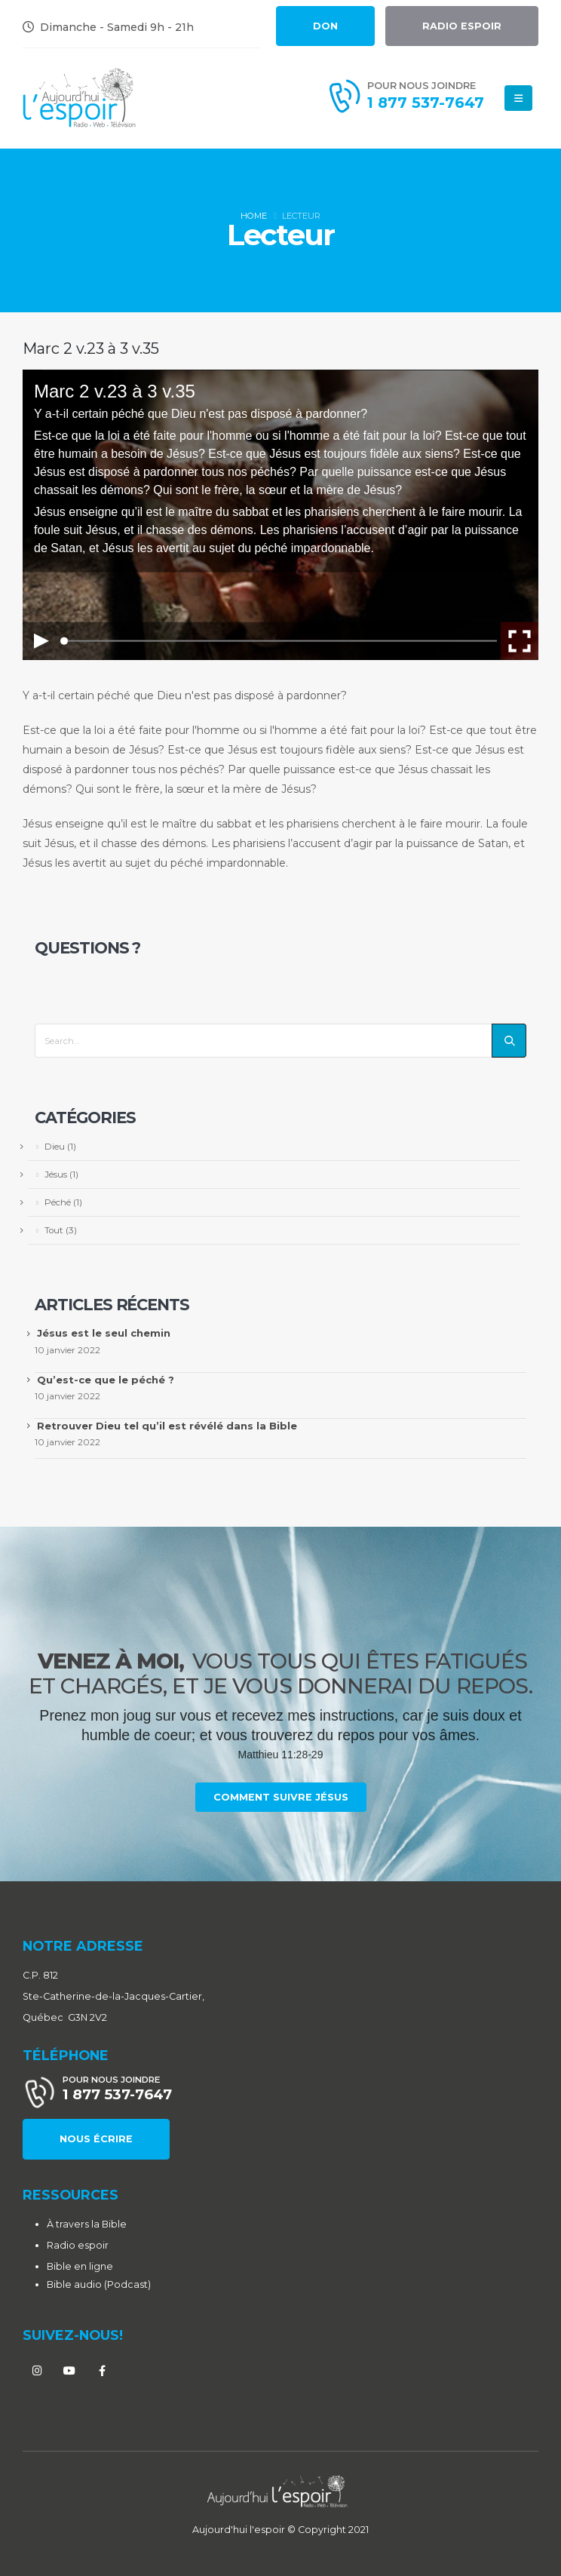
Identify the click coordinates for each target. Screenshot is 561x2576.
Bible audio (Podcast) (99, 2284)
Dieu (54, 1146)
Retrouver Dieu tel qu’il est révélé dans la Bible (167, 1426)
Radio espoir (78, 2245)
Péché (57, 1202)
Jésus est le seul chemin (103, 1333)
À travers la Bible (87, 2224)
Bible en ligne (80, 2266)
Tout (53, 1230)
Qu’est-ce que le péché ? (105, 1380)
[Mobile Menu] (518, 98)
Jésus (55, 1174)
